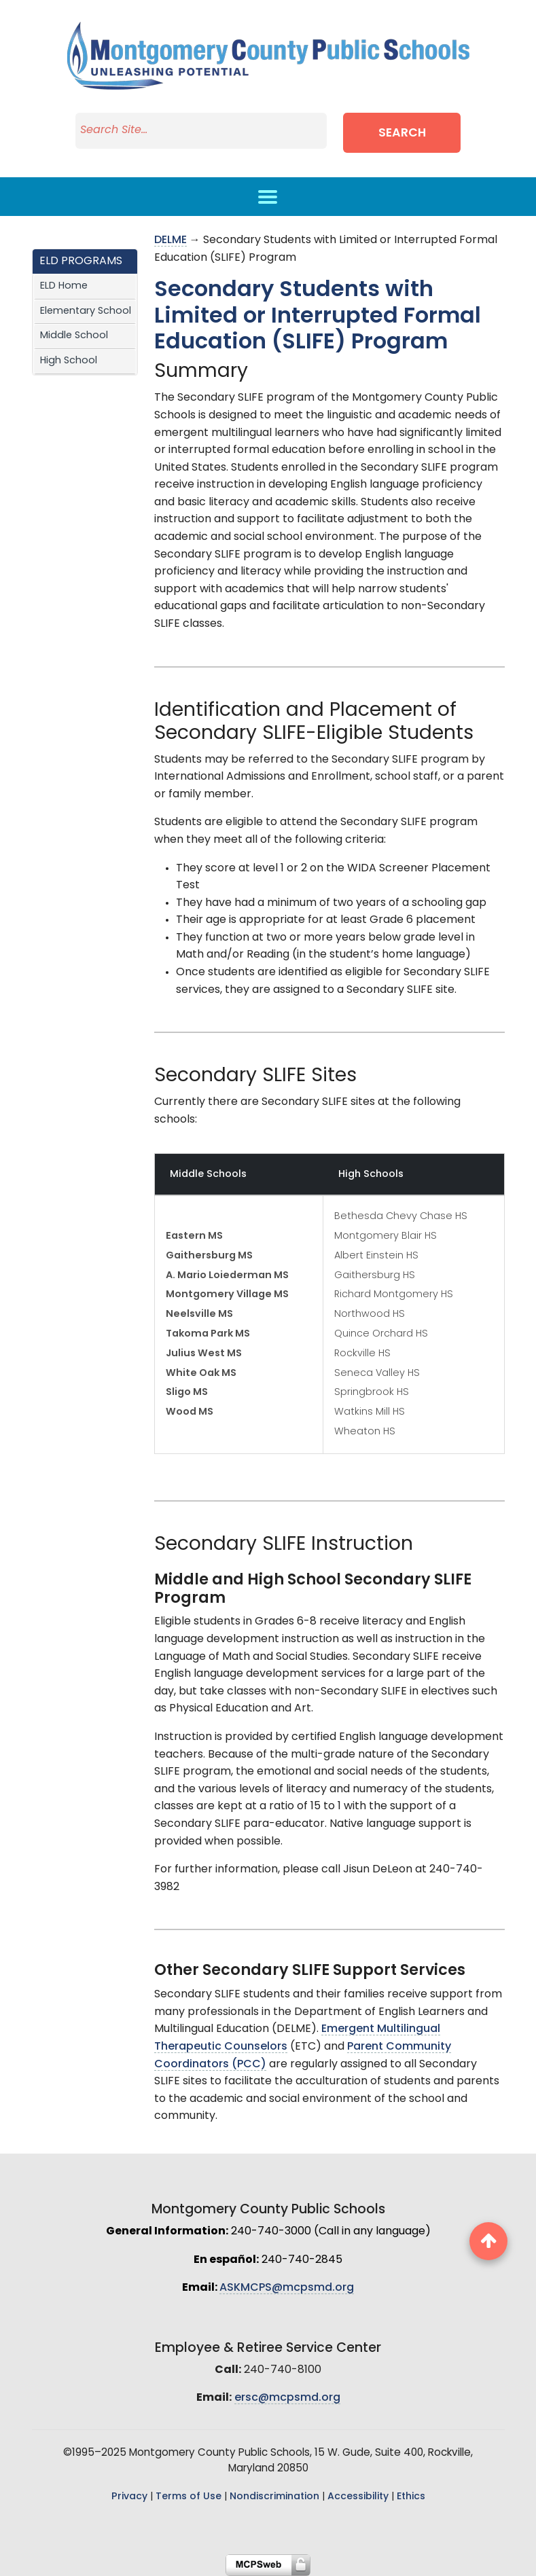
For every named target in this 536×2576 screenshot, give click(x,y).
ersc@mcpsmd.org (287, 2398)
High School (68, 361)
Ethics (411, 2497)
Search (402, 133)
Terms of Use (188, 2497)
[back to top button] (488, 2241)
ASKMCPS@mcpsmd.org (286, 2288)
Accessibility (358, 2497)
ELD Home (64, 286)
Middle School (74, 336)
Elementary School (85, 311)
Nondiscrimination (274, 2497)
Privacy (129, 2497)
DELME (170, 240)
